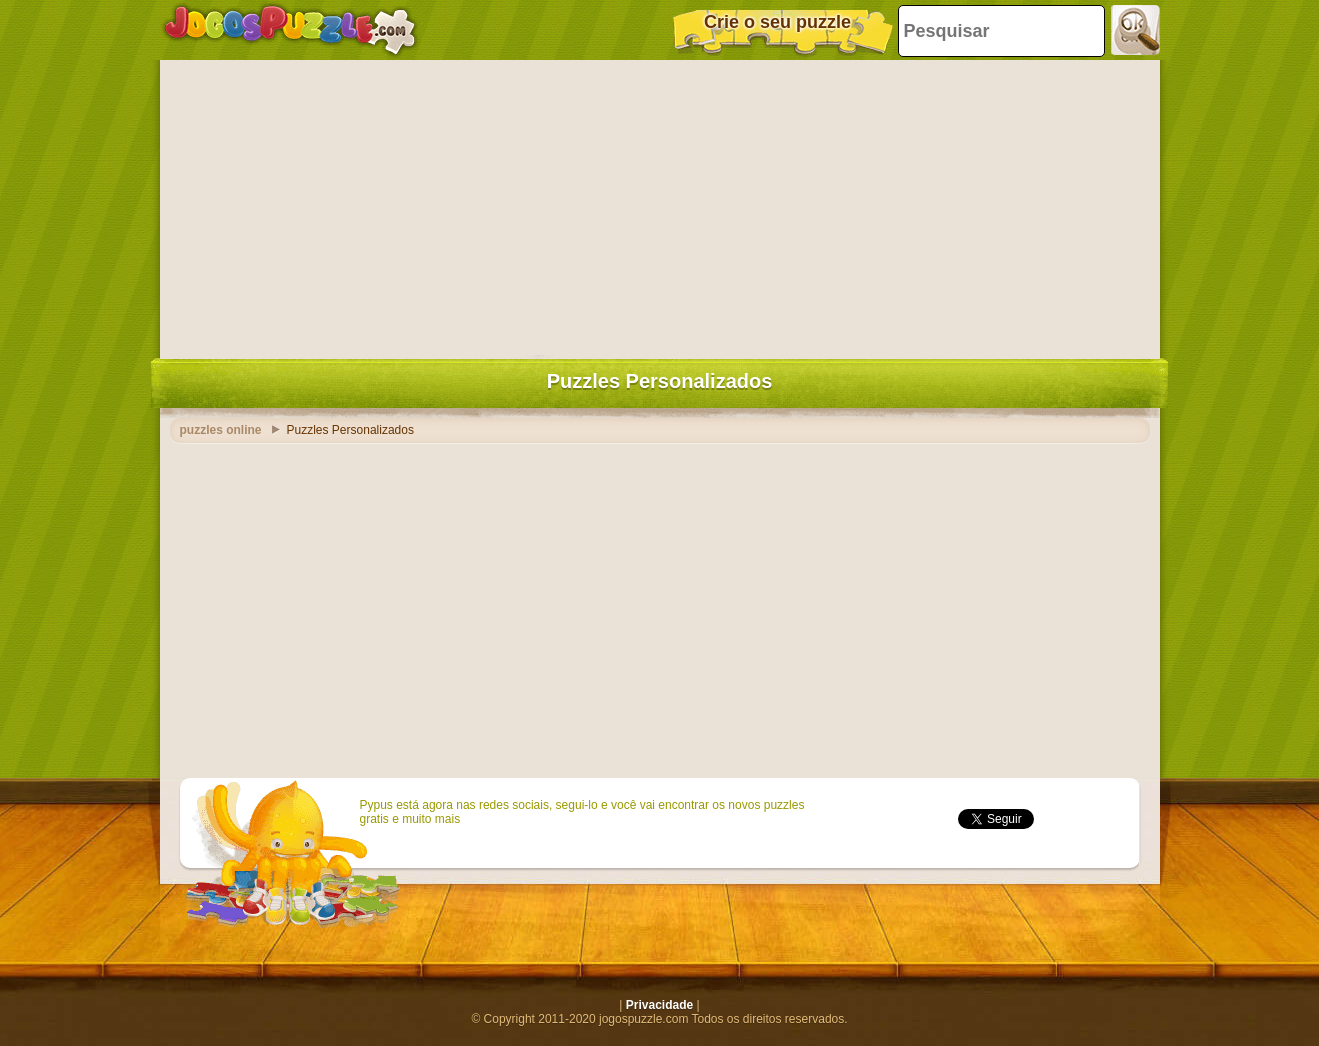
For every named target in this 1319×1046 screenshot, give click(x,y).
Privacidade (659, 1005)
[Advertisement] (660, 205)
